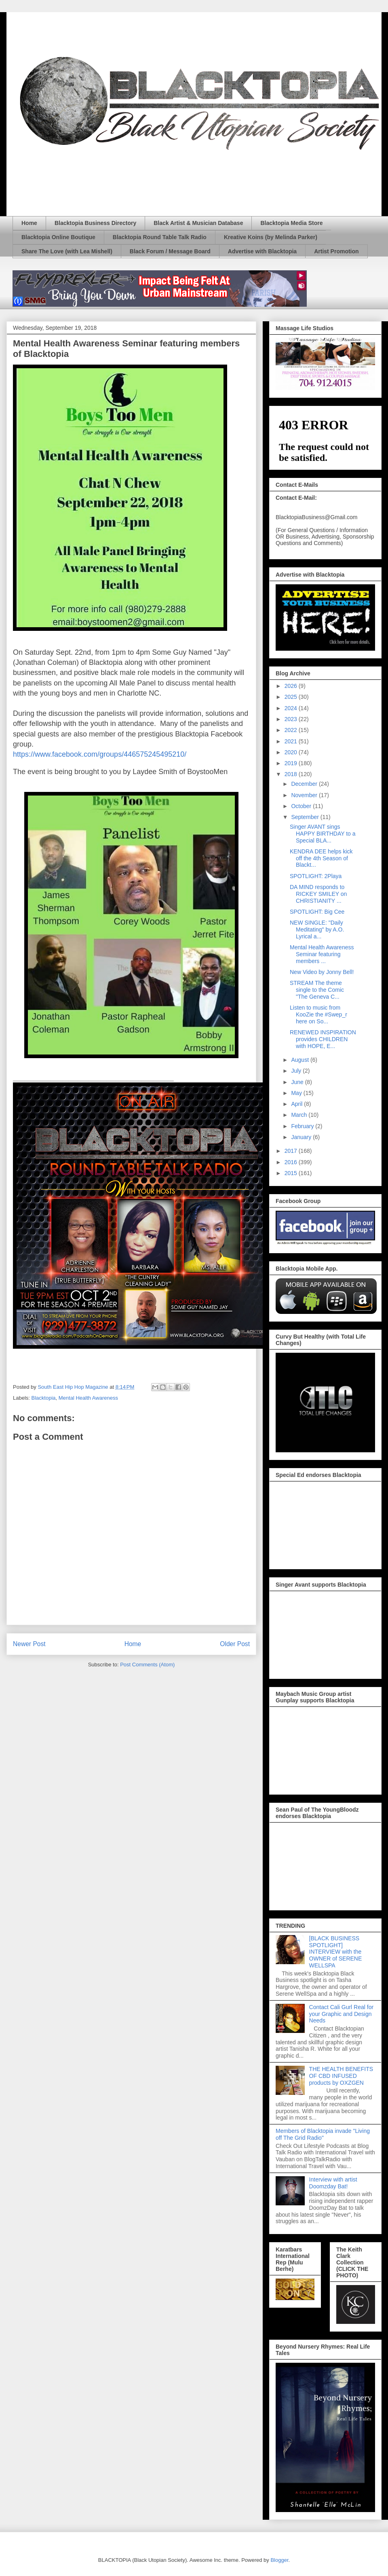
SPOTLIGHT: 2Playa (316, 876)
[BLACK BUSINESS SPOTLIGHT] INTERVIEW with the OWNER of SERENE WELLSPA (335, 1952)
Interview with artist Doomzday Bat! (333, 2183)
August (300, 1060)
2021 (292, 741)
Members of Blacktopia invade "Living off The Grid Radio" (323, 2134)
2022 (292, 730)
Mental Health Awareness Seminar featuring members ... (322, 954)
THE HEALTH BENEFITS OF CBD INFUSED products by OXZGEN (341, 2076)
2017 (292, 1151)
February (303, 1126)
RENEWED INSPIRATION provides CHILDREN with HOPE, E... (323, 1039)
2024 (292, 708)
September (305, 817)
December (304, 784)
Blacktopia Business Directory (95, 223)
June (298, 1082)
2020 (292, 752)
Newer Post (29, 1643)
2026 (292, 686)
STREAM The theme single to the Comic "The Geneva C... (317, 990)
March (299, 1115)
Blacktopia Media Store (291, 223)
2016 (292, 1162)
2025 (292, 697)
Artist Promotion (336, 251)
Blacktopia (44, 1398)
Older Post (235, 1643)
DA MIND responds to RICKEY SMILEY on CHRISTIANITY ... (318, 894)
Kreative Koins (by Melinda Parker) (270, 237)
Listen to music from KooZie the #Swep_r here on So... (318, 1014)
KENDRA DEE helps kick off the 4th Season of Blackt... (321, 858)
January (302, 1137)
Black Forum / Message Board (170, 251)
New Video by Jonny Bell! (322, 972)
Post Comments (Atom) (147, 1664)
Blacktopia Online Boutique (58, 237)
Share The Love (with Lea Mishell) (66, 251)
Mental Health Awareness (88, 1398)
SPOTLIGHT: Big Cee (317, 911)
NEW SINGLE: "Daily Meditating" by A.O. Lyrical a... (317, 929)
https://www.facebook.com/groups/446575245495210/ (99, 754)
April (297, 1104)
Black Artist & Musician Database (198, 223)
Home (29, 223)
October (302, 806)
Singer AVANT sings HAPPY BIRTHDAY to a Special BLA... (323, 833)
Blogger (279, 2560)
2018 (292, 774)
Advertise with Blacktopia (262, 251)
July (297, 1070)
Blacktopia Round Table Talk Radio (160, 237)
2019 (292, 763)
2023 (292, 719)
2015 (292, 1173)
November (304, 795)
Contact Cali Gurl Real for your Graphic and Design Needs (341, 2014)
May (297, 1093)
